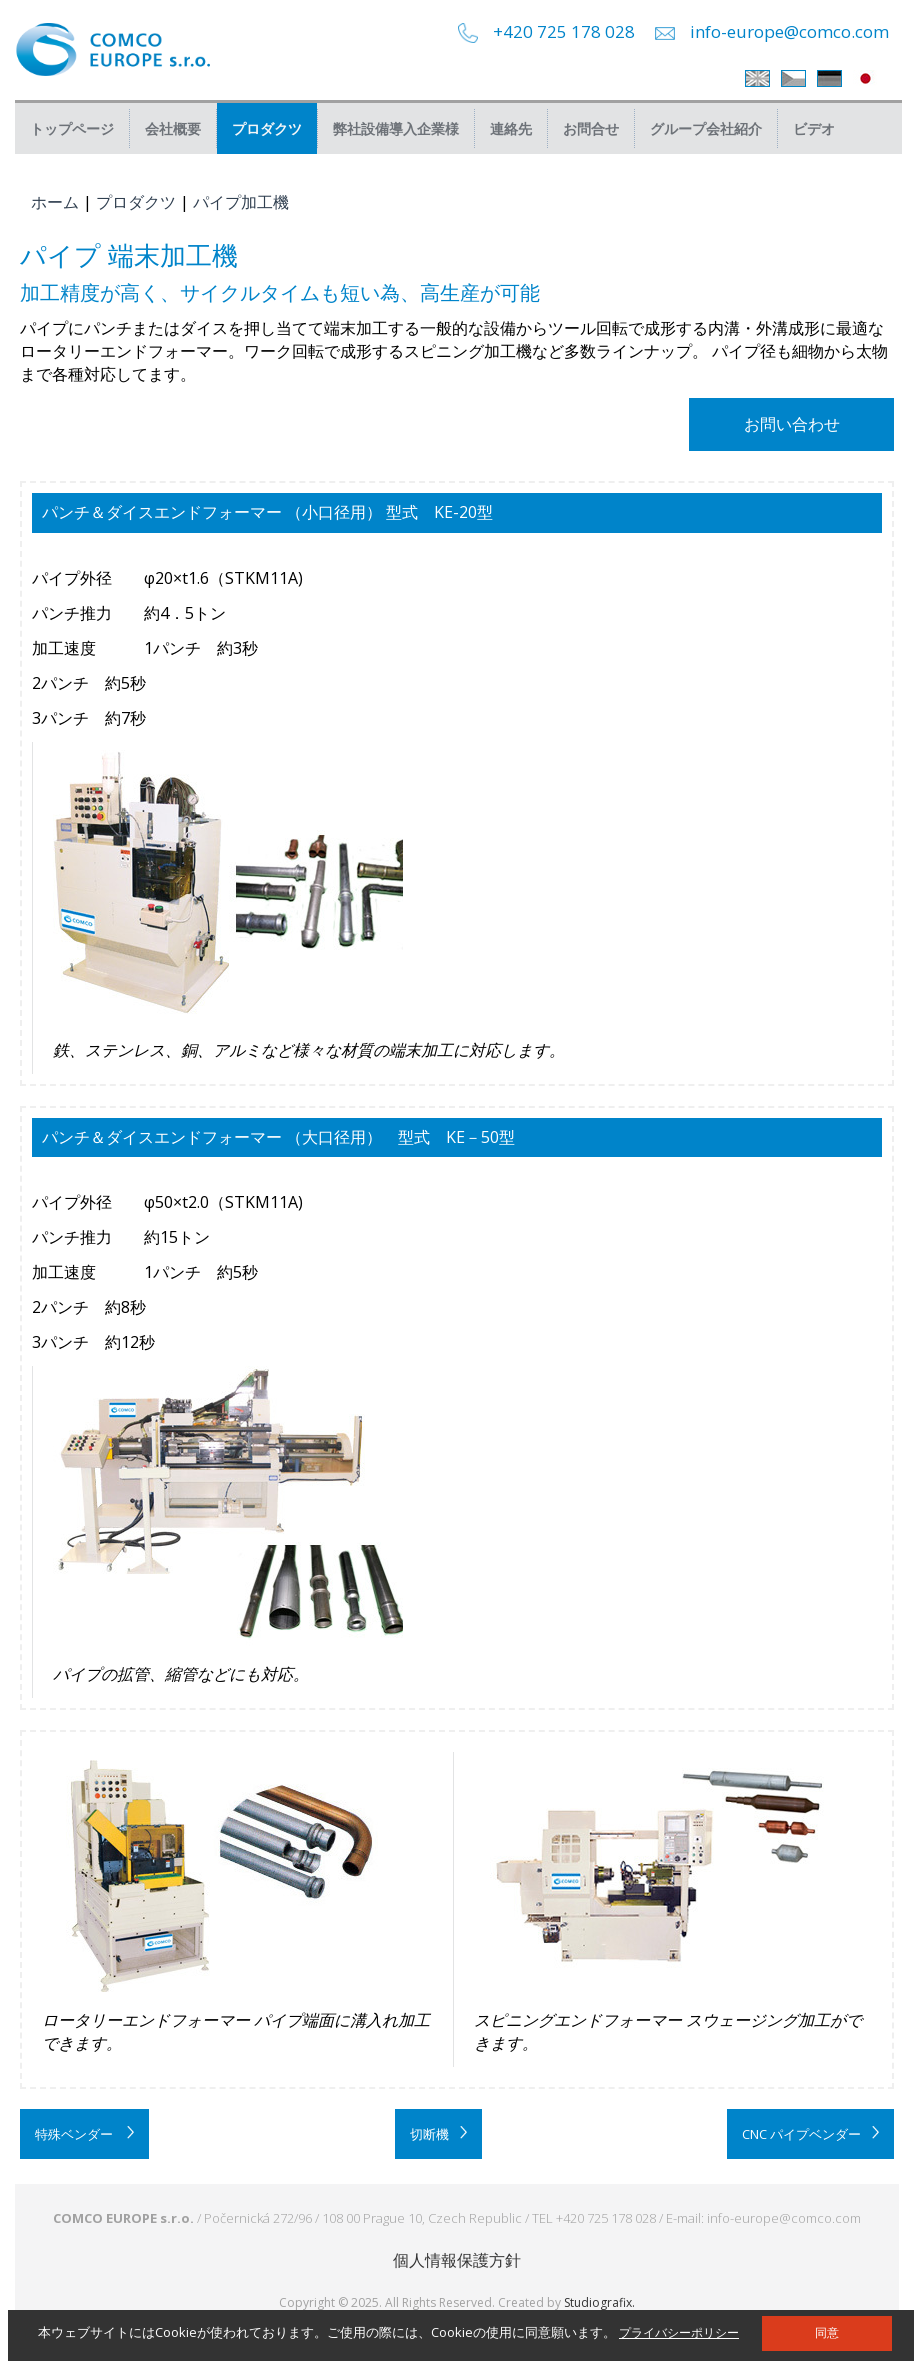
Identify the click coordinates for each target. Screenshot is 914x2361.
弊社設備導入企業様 (396, 128)
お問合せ (591, 128)
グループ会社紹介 (706, 128)
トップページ (72, 128)
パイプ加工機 (241, 202)
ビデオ (814, 128)
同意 (827, 2333)
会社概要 (173, 128)
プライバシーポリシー (679, 2332)
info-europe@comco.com (789, 31)
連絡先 (511, 128)
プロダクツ (267, 128)
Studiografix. (599, 2302)
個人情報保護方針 (457, 2260)
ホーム (55, 202)
